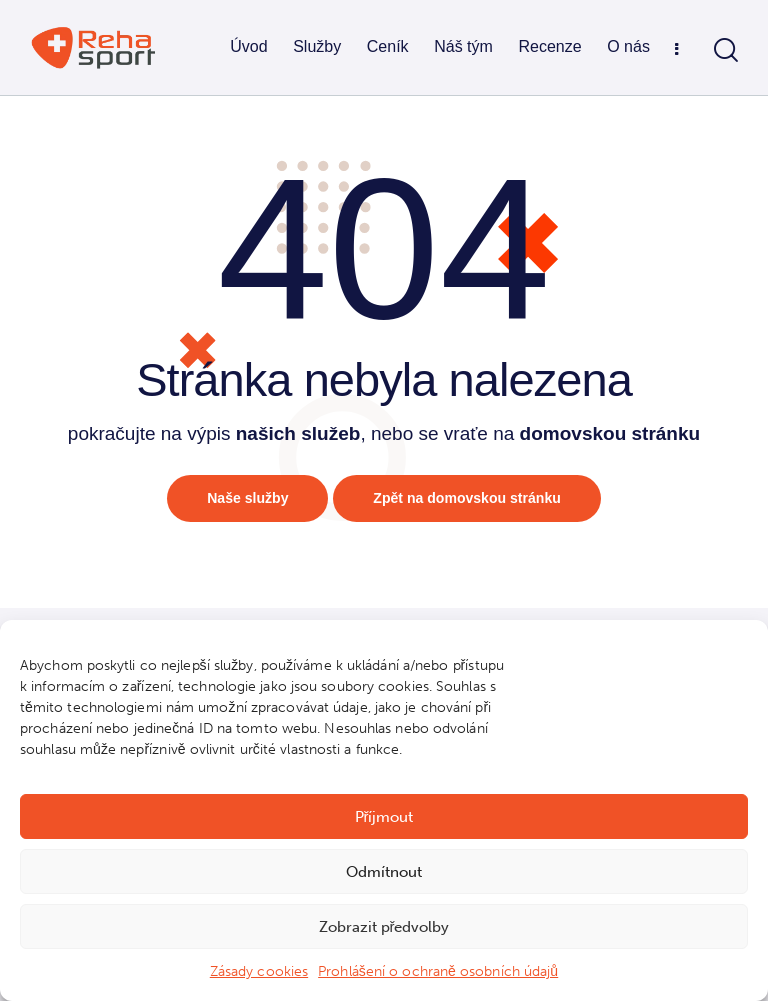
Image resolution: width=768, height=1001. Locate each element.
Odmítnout (384, 872)
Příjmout (384, 817)
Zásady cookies (259, 971)
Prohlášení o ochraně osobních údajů (438, 971)
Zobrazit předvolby (384, 927)
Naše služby (241, 499)
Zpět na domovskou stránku (470, 499)
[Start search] (726, 50)
